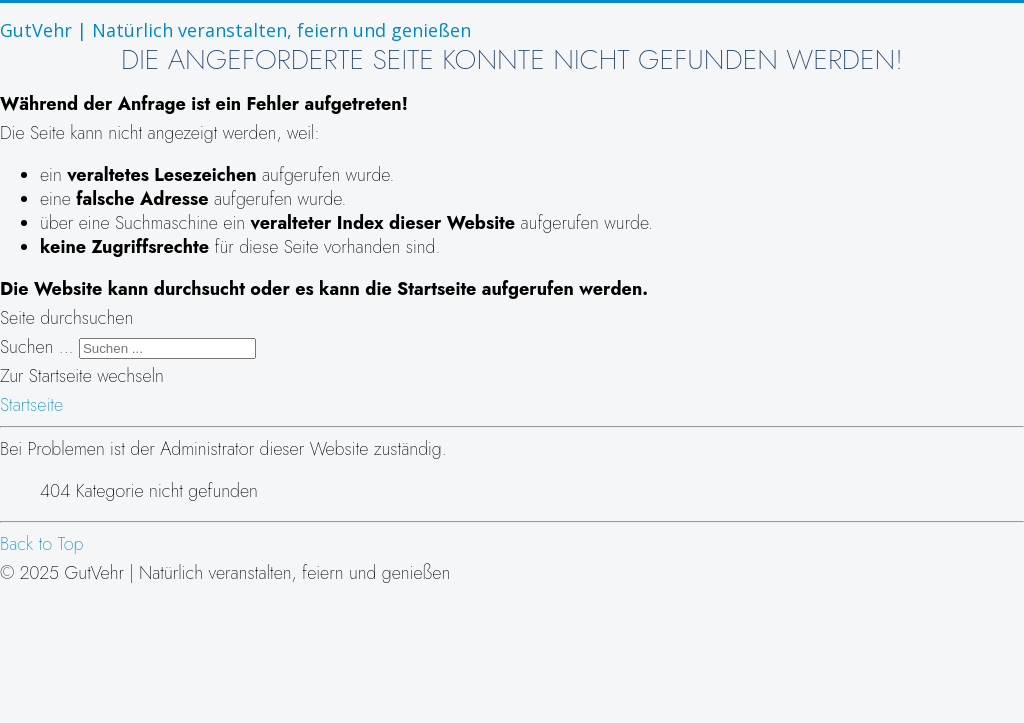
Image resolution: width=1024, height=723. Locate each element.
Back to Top (42, 544)
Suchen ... (37, 347)
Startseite (31, 405)
